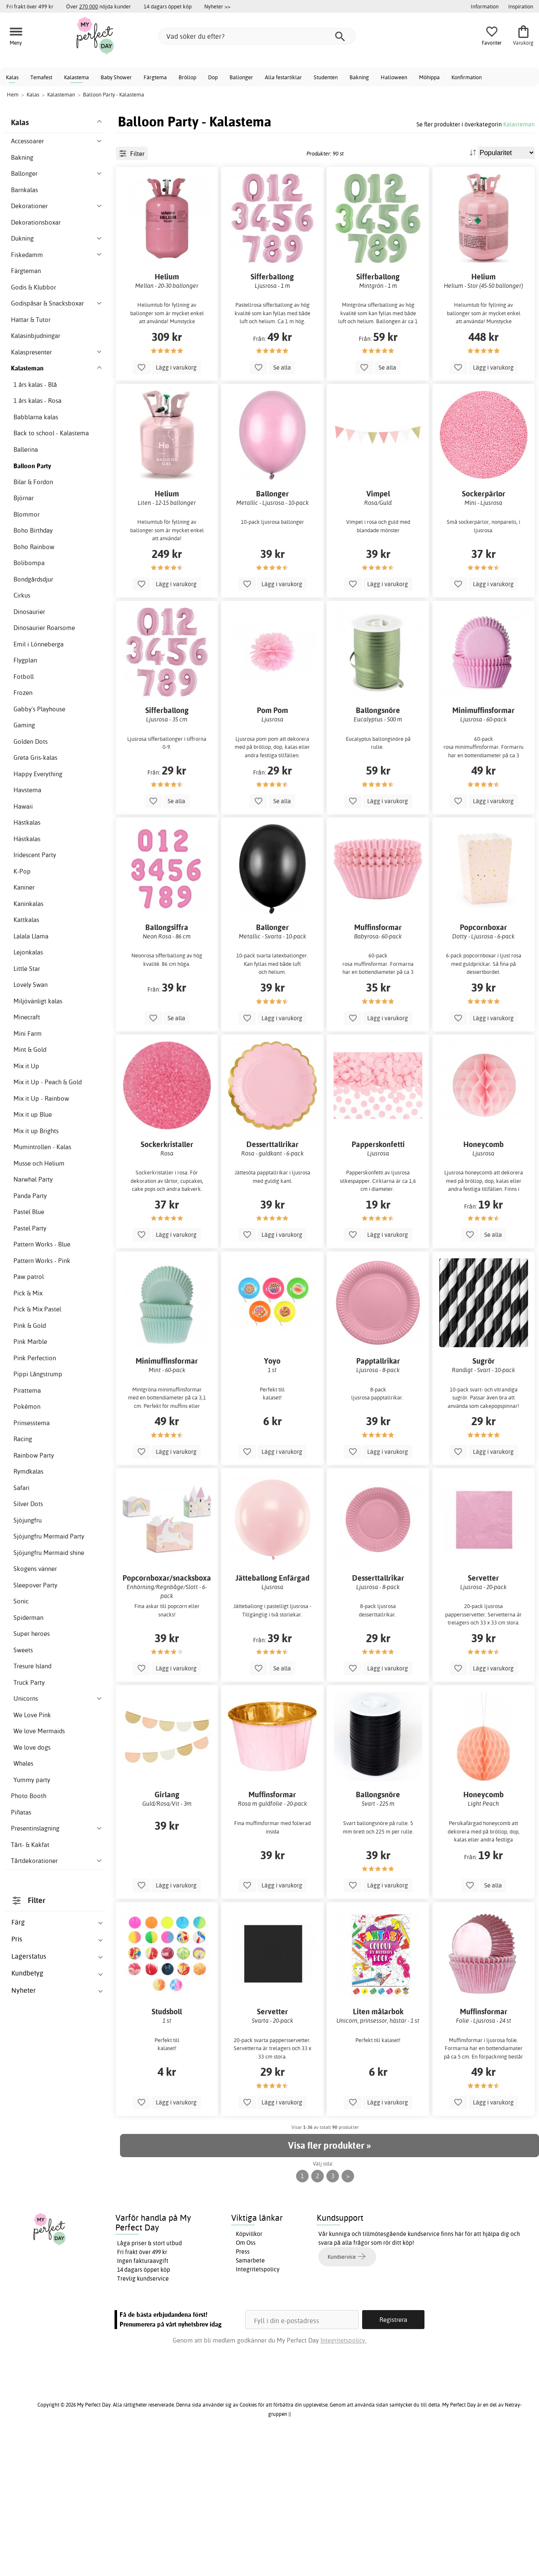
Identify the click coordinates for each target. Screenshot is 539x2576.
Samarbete (250, 2396)
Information (485, 6)
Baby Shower (116, 77)
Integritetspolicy (258, 2405)
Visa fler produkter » (329, 2281)
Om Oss (246, 2378)
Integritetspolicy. (343, 2476)
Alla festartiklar (283, 77)
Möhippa (429, 77)
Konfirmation (466, 77)
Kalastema (76, 77)
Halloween (394, 77)
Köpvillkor (249, 2369)
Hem (13, 94)
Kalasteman (519, 124)
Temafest (41, 77)
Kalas (12, 77)
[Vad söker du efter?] (257, 36)
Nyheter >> (217, 6)
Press (243, 2387)
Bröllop (187, 77)
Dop (213, 77)
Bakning (359, 77)
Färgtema (155, 77)
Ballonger (241, 77)
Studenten (326, 77)
